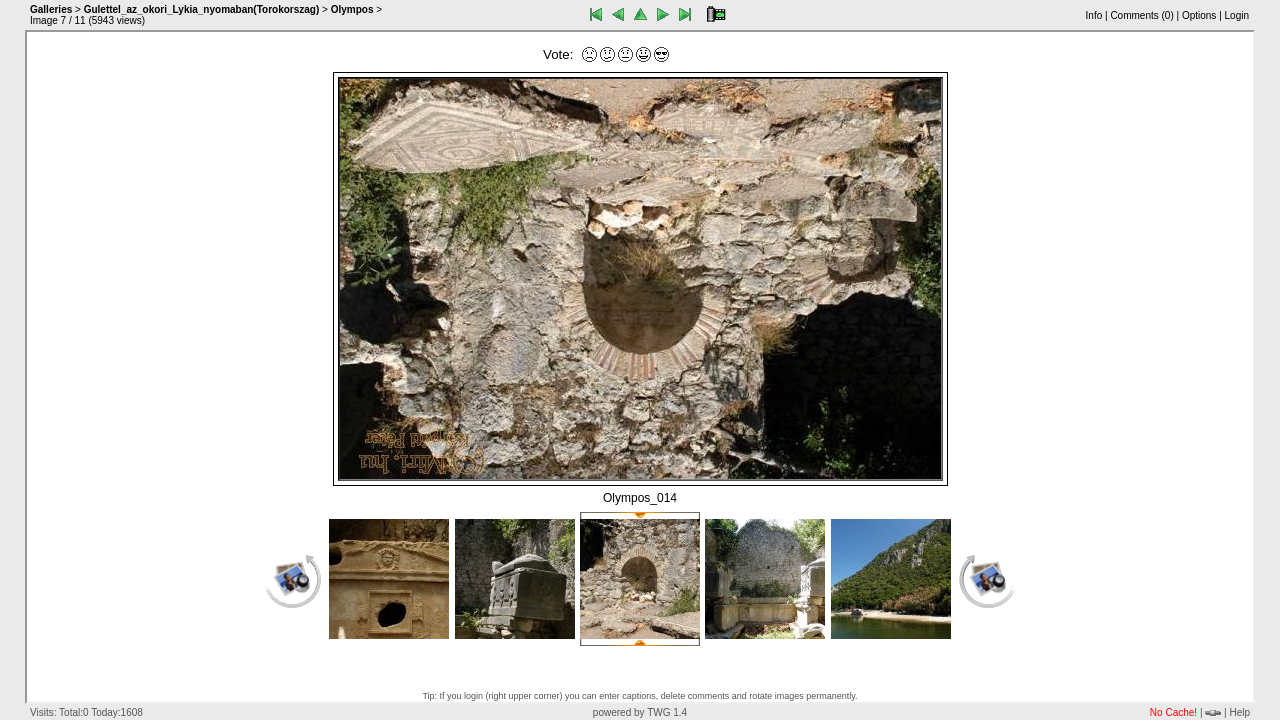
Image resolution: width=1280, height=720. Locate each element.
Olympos (352, 9)
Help (1239, 712)
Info (1094, 15)
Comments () (1141, 15)
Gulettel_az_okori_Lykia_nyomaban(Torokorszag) (202, 9)
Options (1199, 15)
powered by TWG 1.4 (640, 712)
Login (1237, 15)
